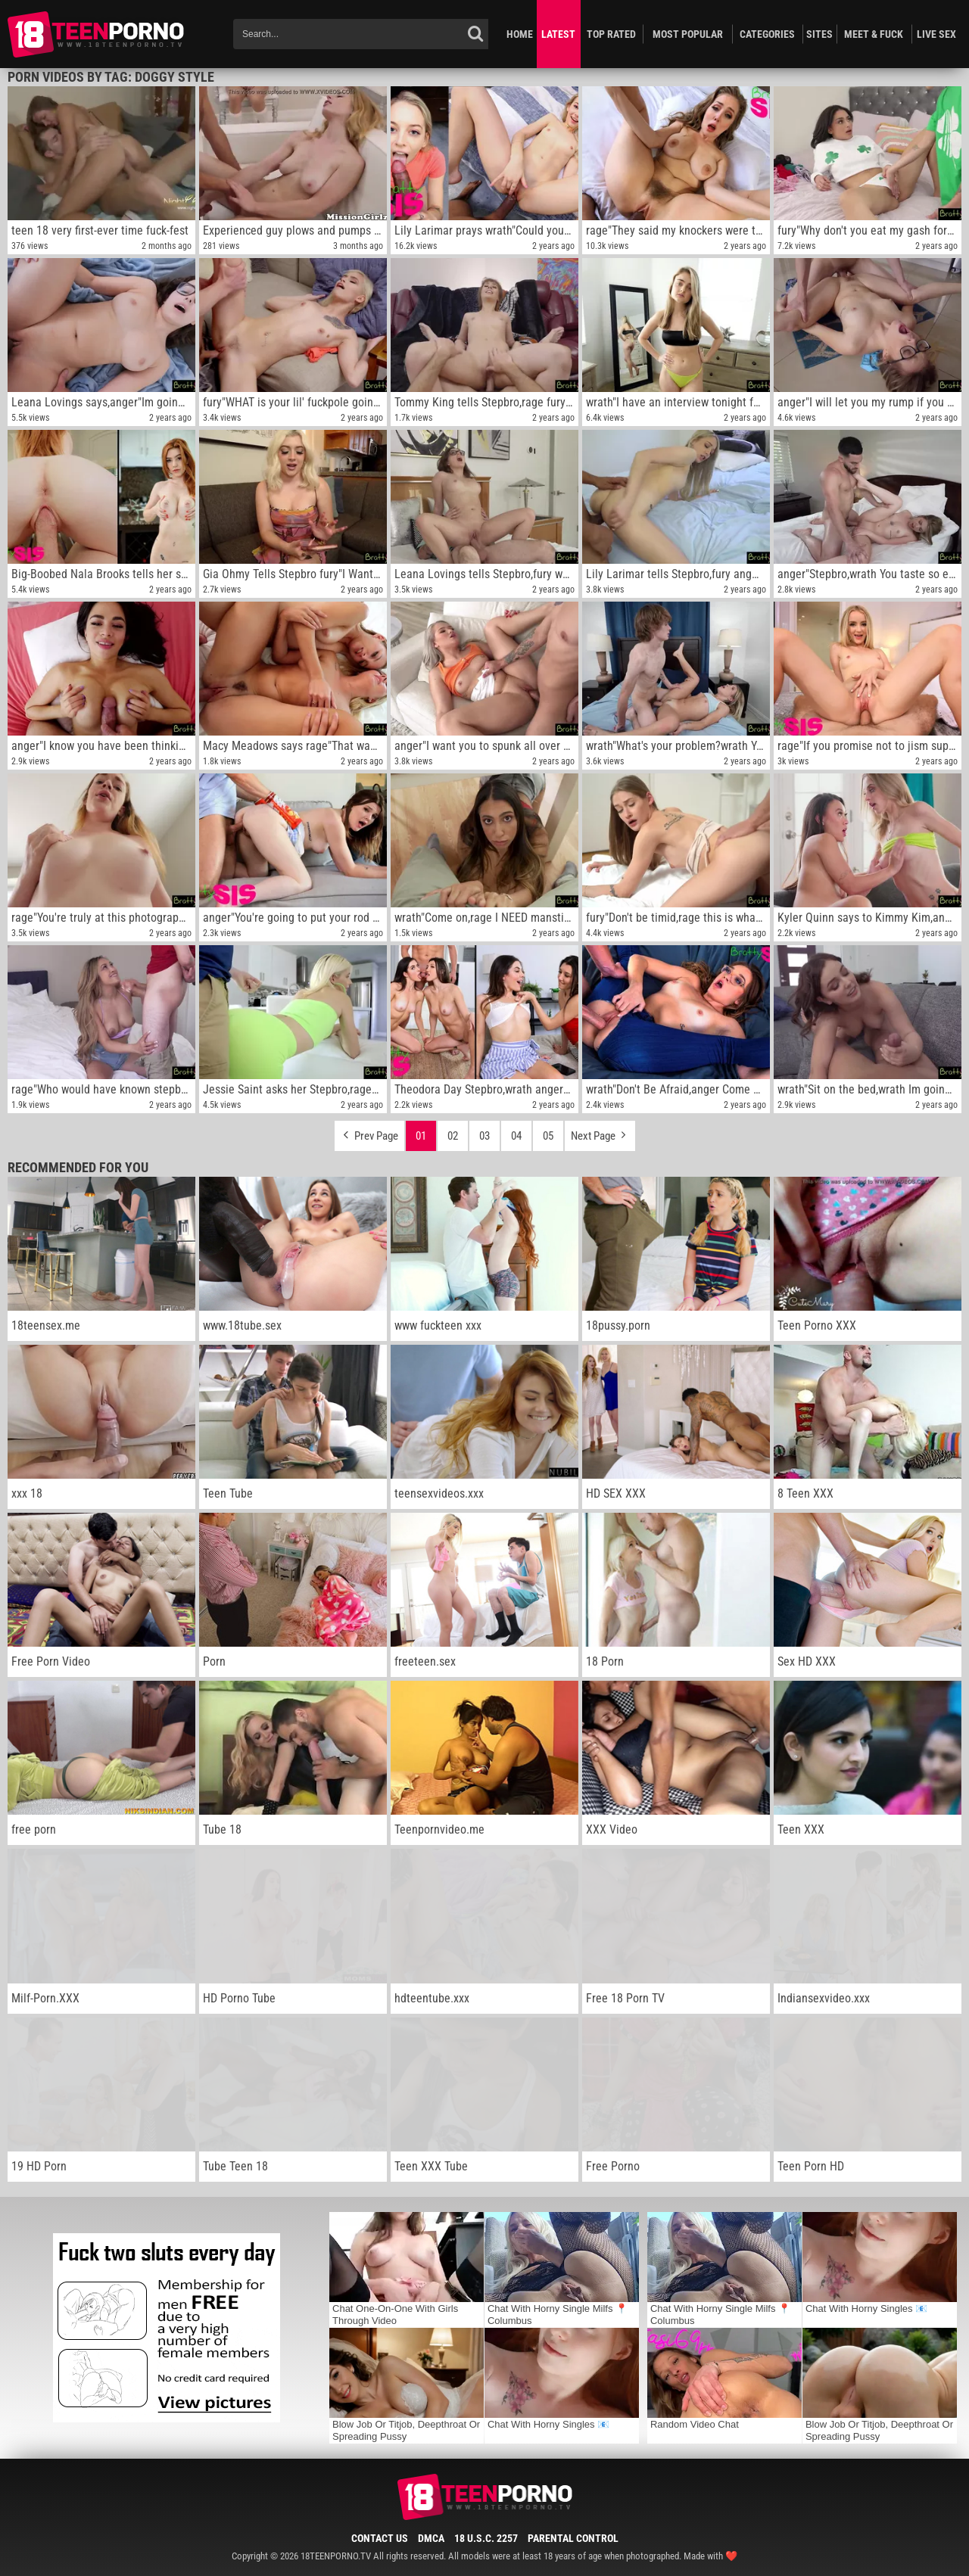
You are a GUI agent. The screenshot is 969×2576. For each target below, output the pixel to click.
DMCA (431, 2538)
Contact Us (379, 2538)
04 (516, 1136)
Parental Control (573, 2538)
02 (452, 1136)
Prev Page (369, 1132)
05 (548, 1136)
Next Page (600, 1132)
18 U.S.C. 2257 (486, 2538)
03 (484, 1136)
